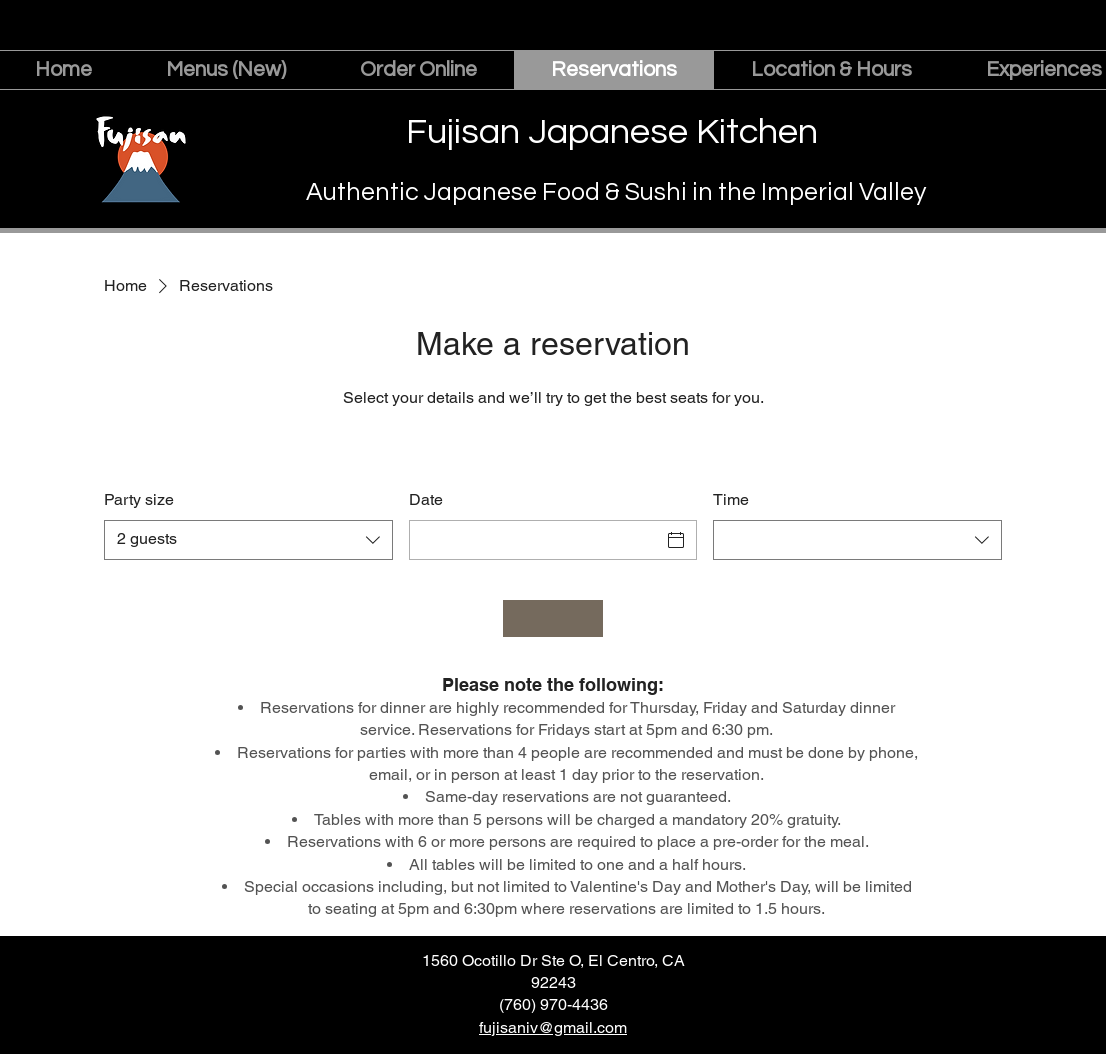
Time (731, 499)
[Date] (535, 540)
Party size (139, 499)
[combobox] (248, 540)
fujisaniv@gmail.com (553, 1027)
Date (426, 499)
